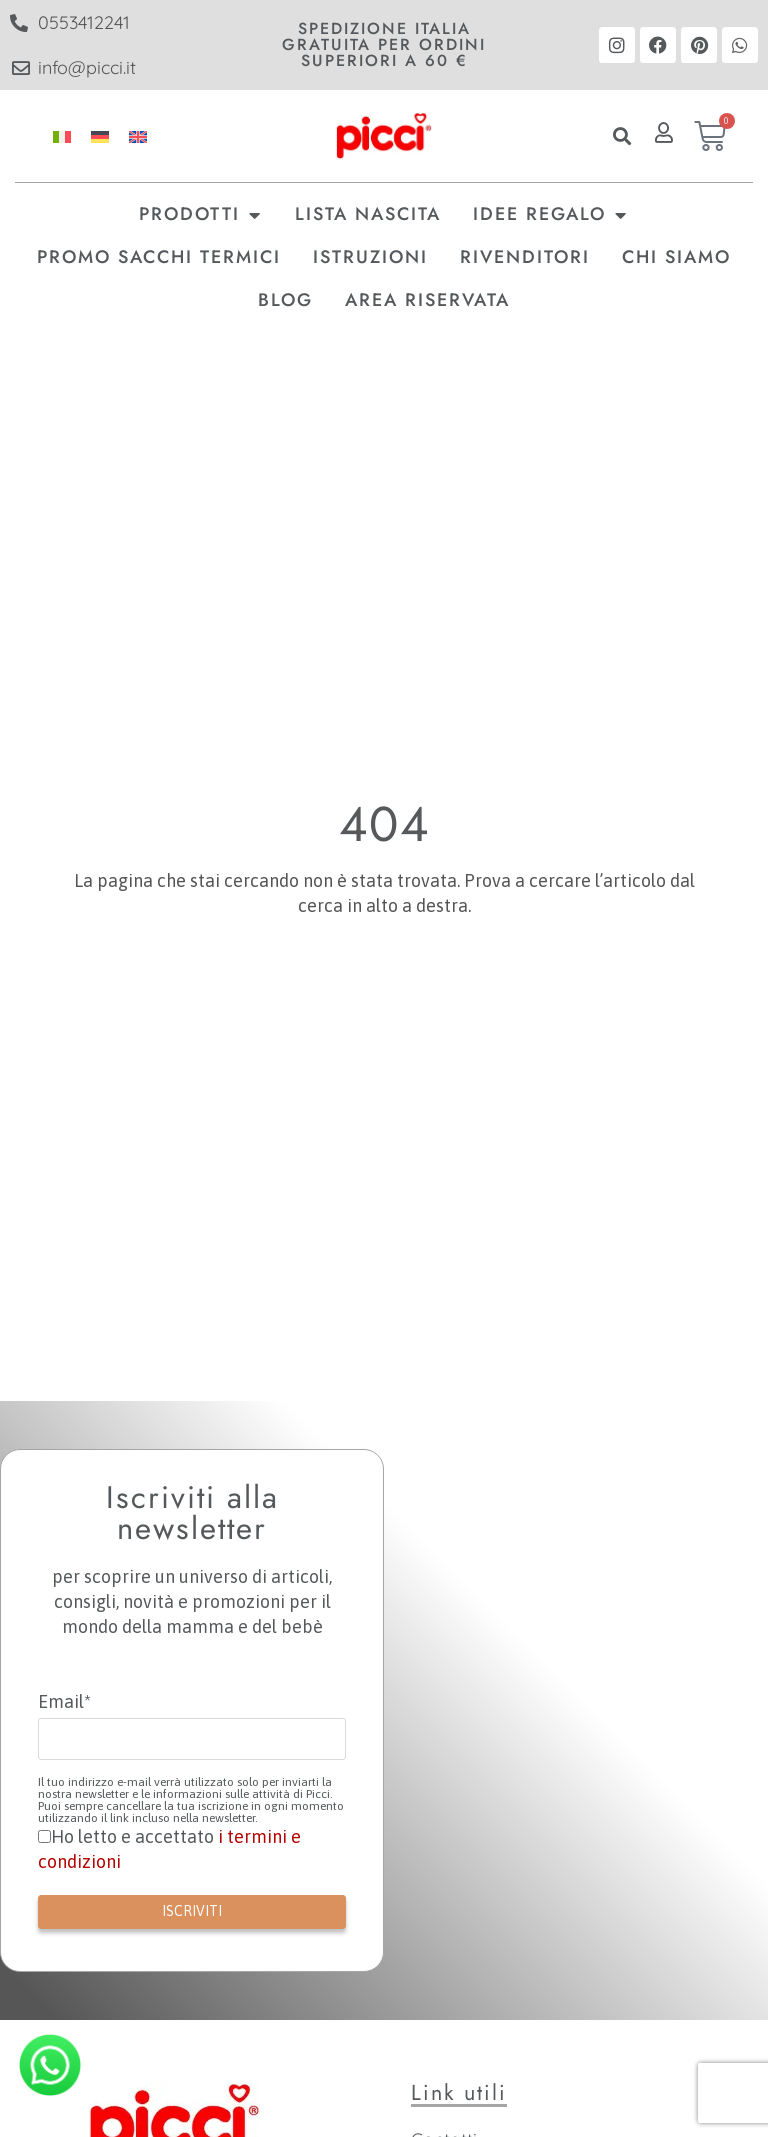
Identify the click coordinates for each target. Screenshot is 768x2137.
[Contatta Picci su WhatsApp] (50, 2065)
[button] (622, 136)
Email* (64, 1702)
